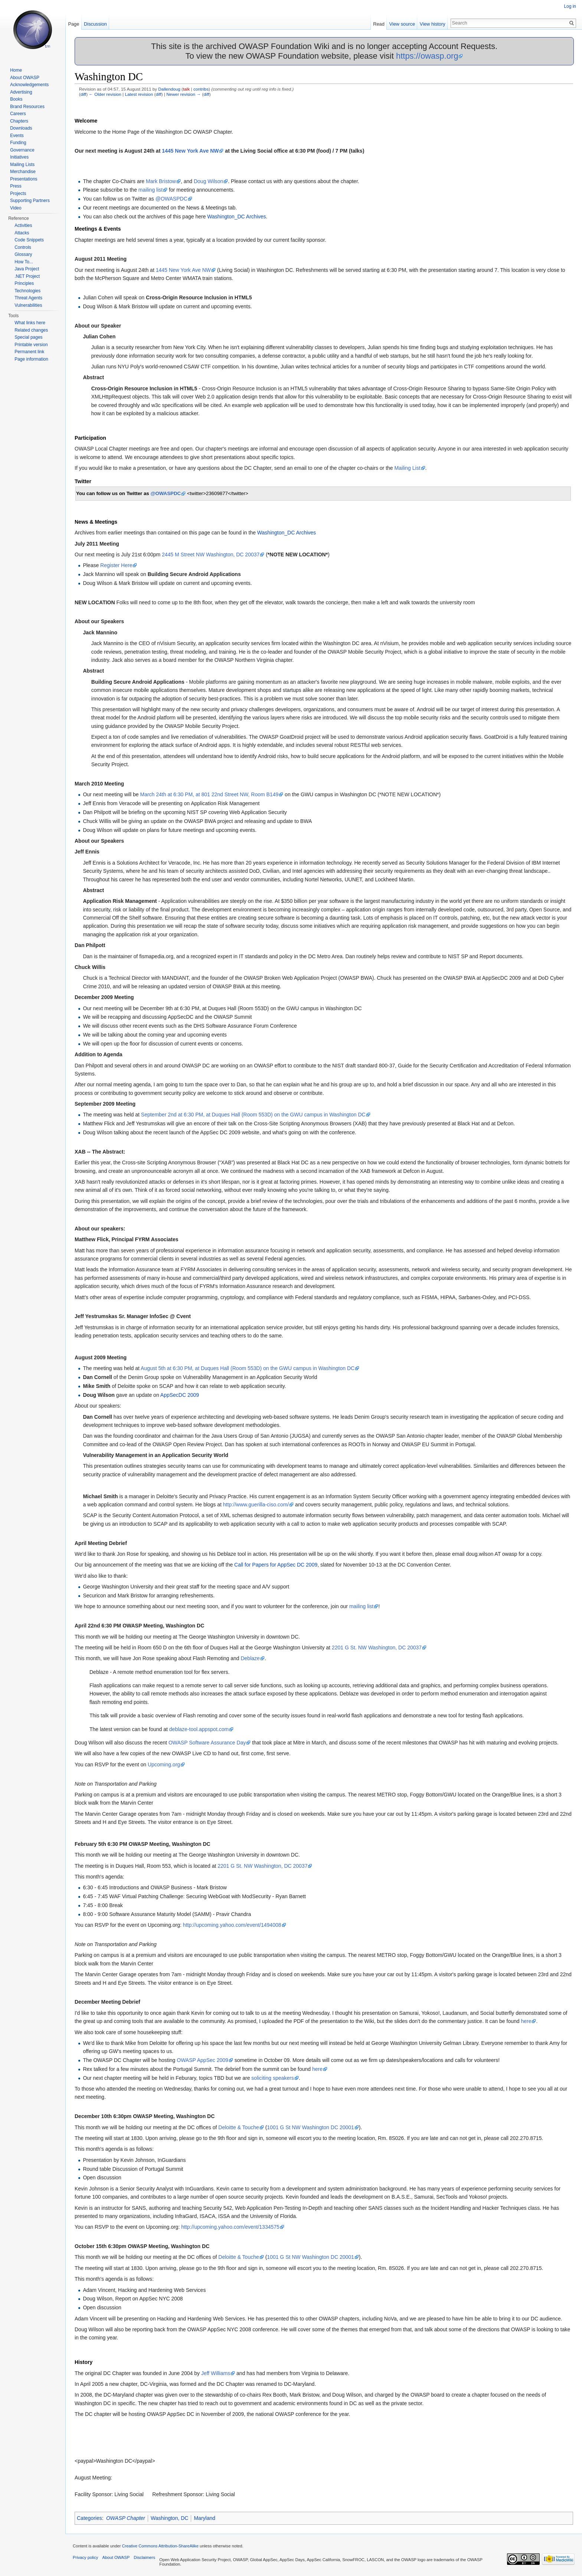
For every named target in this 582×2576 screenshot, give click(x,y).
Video (15, 208)
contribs (201, 89)
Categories (89, 2518)
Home (16, 70)
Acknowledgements (29, 84)
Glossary (23, 254)
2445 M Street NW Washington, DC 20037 (210, 554)
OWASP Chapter (125, 2518)
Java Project (26, 268)
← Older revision (105, 94)
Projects (18, 193)
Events (17, 135)
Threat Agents (28, 297)
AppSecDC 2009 (179, 1395)
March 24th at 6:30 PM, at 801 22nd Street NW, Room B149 (209, 794)
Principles (24, 283)
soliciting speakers (272, 2078)
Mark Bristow (161, 181)
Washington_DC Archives (236, 216)
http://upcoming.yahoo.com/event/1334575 (230, 2227)
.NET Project (27, 276)
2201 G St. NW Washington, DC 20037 (377, 1647)
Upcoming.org (164, 1764)
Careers (18, 113)
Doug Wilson (208, 181)
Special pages (28, 337)
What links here (29, 322)
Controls (22, 247)
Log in (570, 6)
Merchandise (23, 171)
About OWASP (24, 77)
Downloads (21, 128)
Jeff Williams (215, 2373)
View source (402, 24)
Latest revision (139, 94)
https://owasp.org (427, 56)
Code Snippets (29, 240)
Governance (22, 150)
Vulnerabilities (28, 305)
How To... (23, 261)
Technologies (27, 290)
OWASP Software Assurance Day (207, 1743)
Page (73, 24)
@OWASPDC (171, 199)
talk (186, 89)
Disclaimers (144, 2557)
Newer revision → (183, 94)
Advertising (21, 92)
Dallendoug (169, 89)
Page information (31, 359)
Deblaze (250, 1658)
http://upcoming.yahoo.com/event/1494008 (232, 1925)
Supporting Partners (30, 200)
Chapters (19, 121)
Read (379, 24)
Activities (23, 225)
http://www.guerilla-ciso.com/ (256, 1504)
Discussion (95, 24)
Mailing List (408, 468)
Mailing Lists (22, 164)
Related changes (31, 330)
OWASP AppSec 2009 (202, 2060)
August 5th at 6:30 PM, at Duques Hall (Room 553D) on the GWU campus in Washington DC (247, 1368)
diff (83, 94)
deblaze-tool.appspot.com (199, 1729)
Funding (18, 142)
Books (16, 99)
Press (16, 186)
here (526, 2021)
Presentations (23, 179)
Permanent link (29, 351)
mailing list (150, 190)
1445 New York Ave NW (190, 151)
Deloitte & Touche (238, 2127)
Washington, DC (169, 2518)
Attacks (21, 232)
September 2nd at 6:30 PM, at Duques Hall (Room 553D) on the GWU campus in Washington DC (253, 1115)
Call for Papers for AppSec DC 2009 (275, 1565)
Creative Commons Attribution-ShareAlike (160, 2546)
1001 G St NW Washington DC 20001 (310, 2127)
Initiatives (19, 157)
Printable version (31, 344)
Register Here (116, 565)
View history (432, 24)
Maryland (204, 2518)
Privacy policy (85, 2557)
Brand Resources (27, 106)
